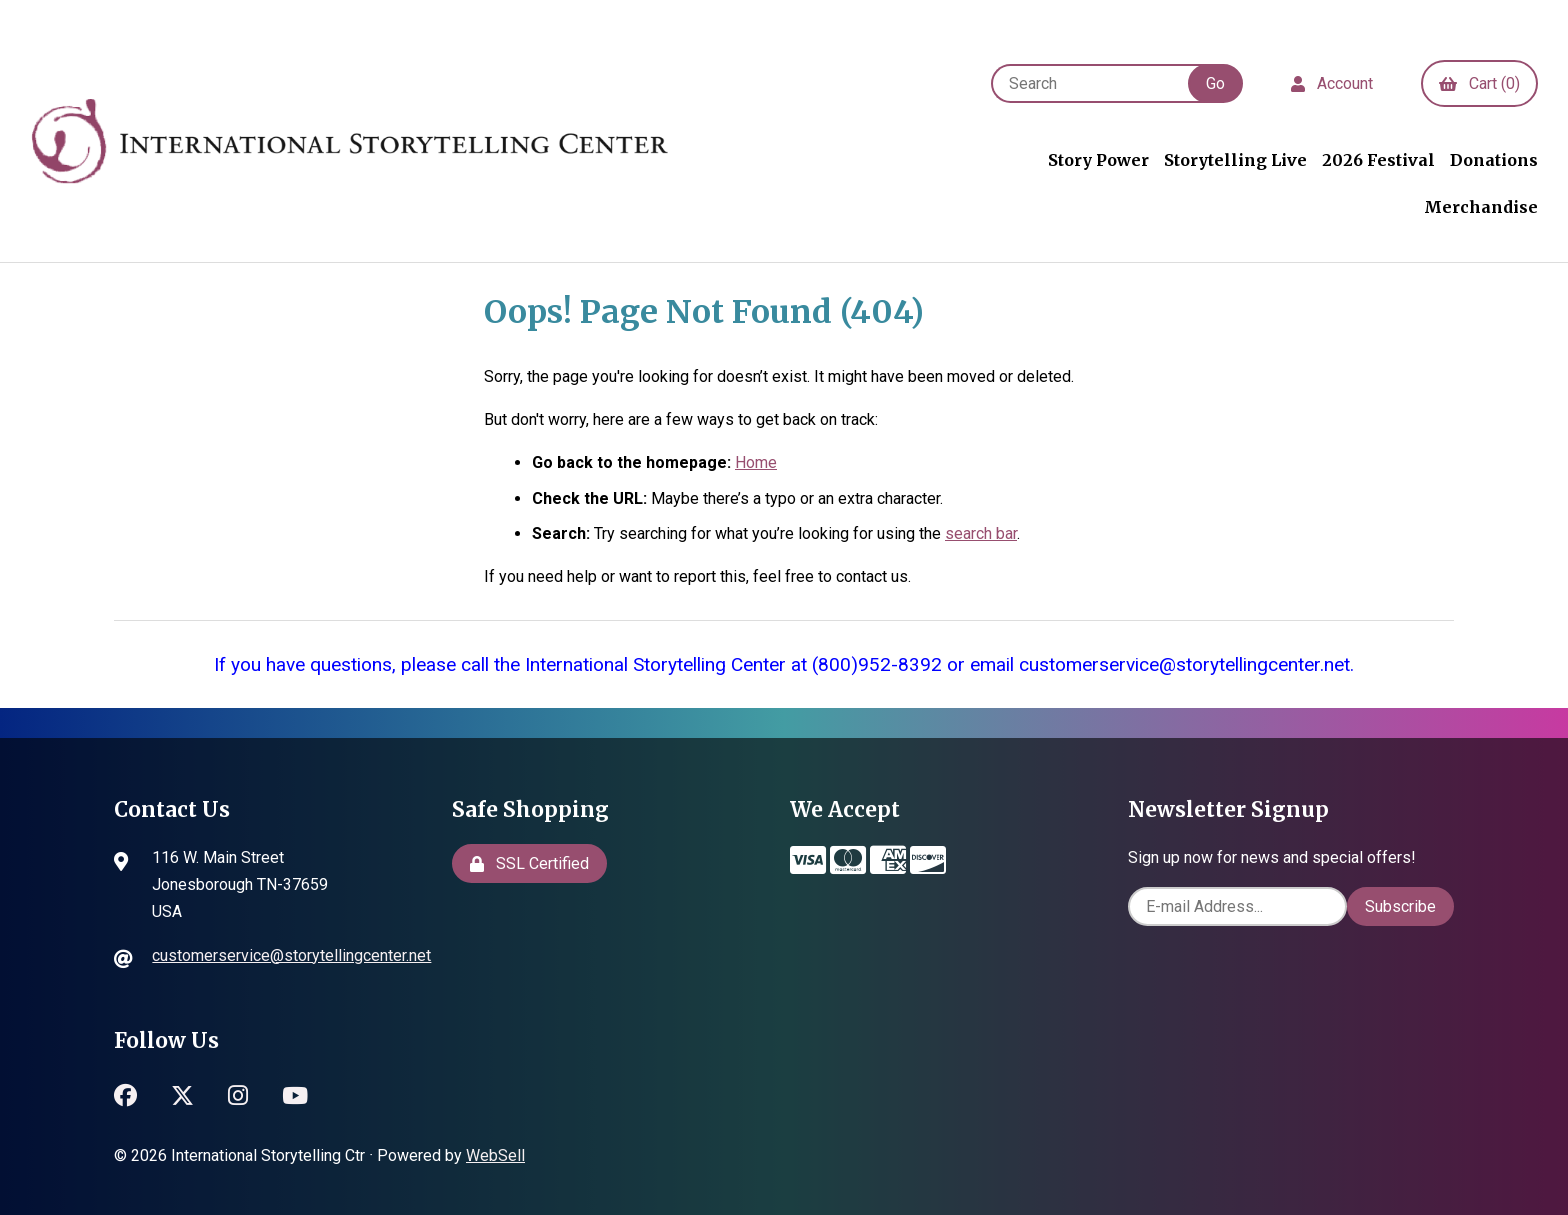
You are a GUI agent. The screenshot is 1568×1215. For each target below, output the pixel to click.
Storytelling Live (1235, 160)
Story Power (1098, 160)
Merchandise (1481, 207)
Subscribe (1400, 906)
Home (756, 462)
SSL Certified (529, 863)
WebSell (495, 1155)
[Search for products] (1099, 83)
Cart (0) (1479, 83)
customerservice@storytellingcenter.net (291, 955)
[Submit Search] (1215, 83)
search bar (981, 533)
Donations (1494, 160)
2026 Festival (1378, 160)
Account (1332, 83)
